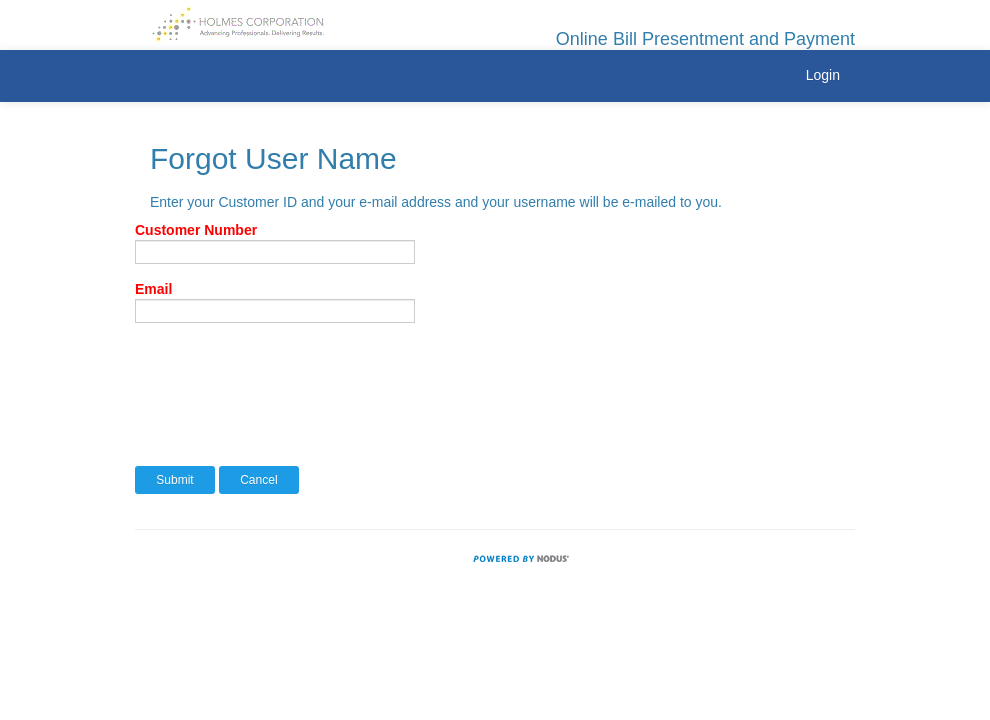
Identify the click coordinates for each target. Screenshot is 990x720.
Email (153, 289)
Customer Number (196, 230)
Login (823, 75)
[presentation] (287, 377)
